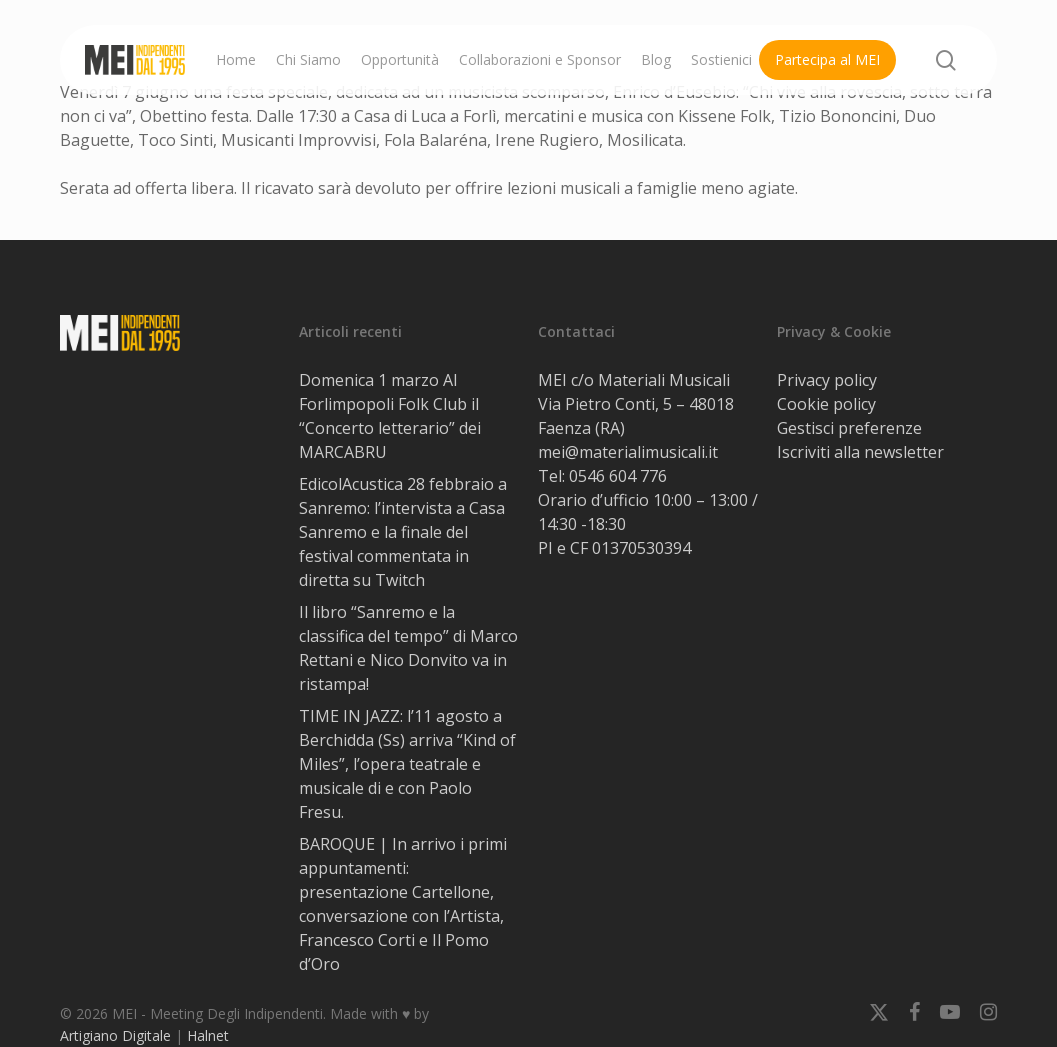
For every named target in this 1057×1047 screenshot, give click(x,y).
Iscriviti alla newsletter (860, 452)
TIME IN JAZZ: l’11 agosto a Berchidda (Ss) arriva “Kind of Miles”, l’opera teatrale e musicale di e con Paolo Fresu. (407, 764)
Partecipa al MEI (827, 59)
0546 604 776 (618, 476)
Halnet (208, 1035)
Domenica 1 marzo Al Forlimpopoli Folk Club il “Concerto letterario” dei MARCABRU (390, 416)
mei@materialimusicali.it (628, 452)
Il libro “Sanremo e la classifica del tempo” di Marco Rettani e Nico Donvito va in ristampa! (408, 648)
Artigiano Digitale (115, 1035)
